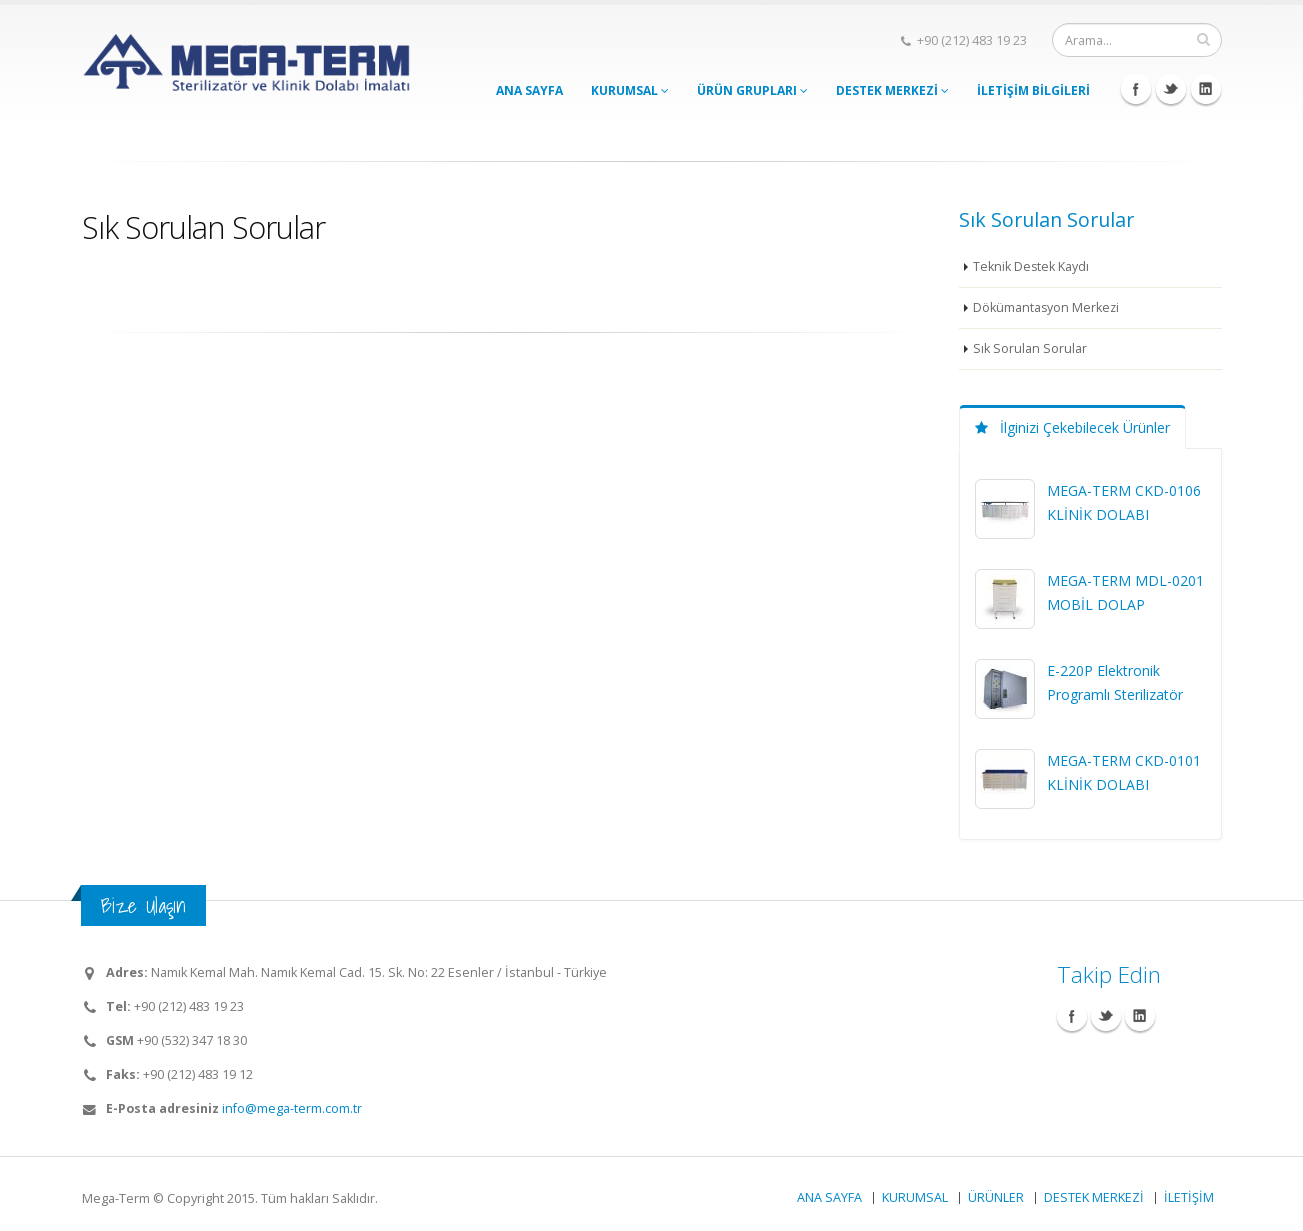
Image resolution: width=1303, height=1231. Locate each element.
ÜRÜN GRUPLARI (752, 90)
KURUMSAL (630, 90)
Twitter (1171, 89)
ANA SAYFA (529, 90)
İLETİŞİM (1189, 1197)
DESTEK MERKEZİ (892, 90)
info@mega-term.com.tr (292, 1108)
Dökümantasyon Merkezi (1047, 307)
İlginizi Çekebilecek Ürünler (1072, 427)
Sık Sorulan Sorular (1030, 348)
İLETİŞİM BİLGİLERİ (1033, 90)
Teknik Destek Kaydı (1031, 266)
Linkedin (1206, 89)
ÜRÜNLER (996, 1197)
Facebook (1136, 89)
